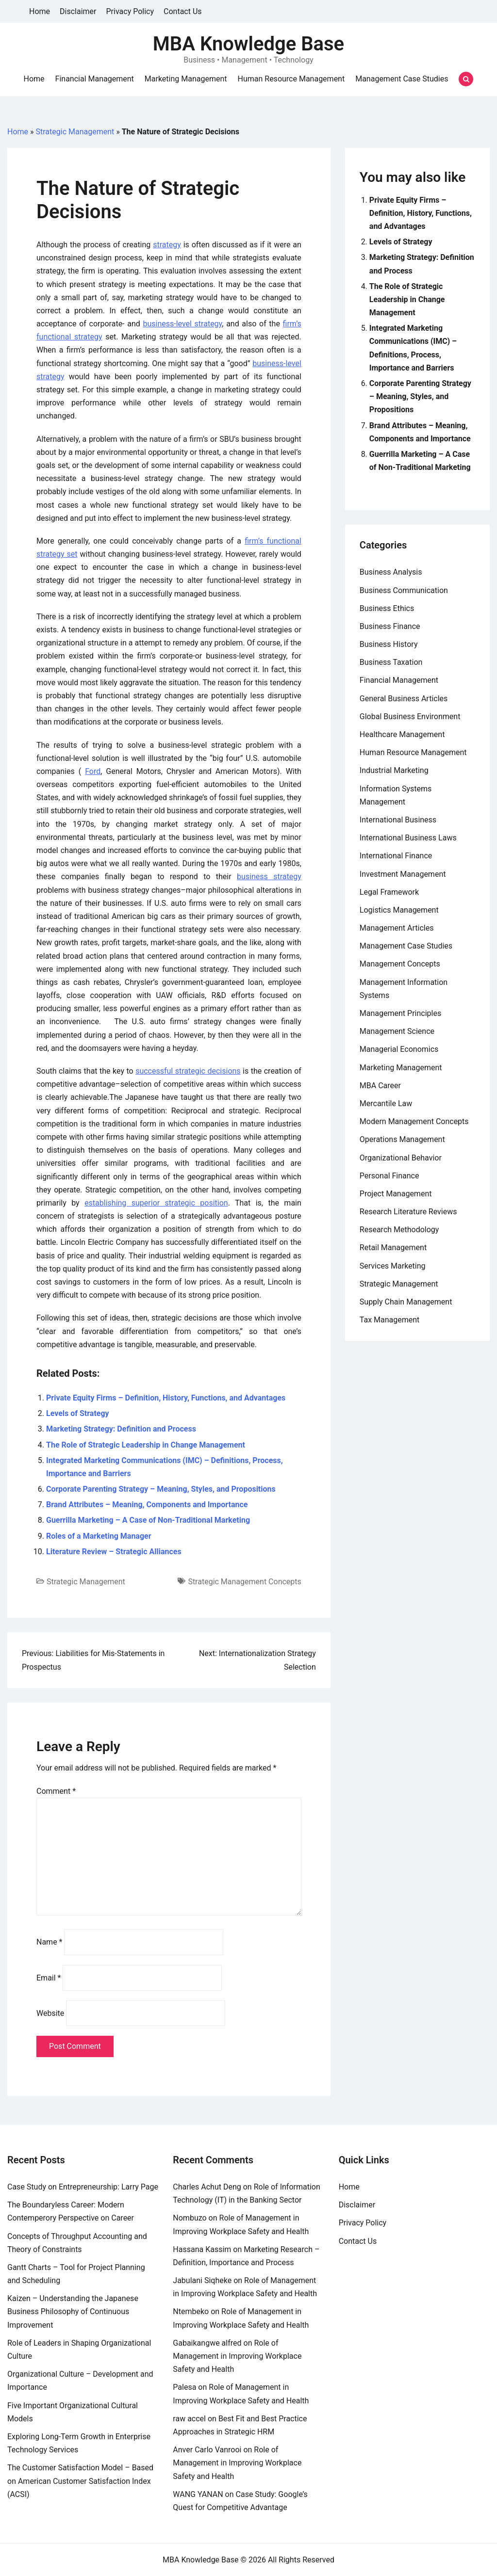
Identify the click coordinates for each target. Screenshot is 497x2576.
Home (39, 11)
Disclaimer (78, 11)
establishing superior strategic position (156, 1203)
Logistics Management (399, 910)
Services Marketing (393, 1266)
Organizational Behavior (401, 1157)
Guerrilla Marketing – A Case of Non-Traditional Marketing (148, 1520)
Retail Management (393, 1247)
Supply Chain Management (406, 1301)
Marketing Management (186, 78)
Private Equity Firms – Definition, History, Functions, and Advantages (165, 1397)
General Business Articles (404, 698)
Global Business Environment (410, 716)
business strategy (269, 876)
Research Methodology (399, 1229)
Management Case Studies (401, 78)
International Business (398, 819)
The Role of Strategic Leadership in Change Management (145, 1444)
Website (50, 2013)
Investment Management (403, 874)
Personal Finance (389, 1175)
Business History (389, 644)
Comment (56, 1791)
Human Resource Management (291, 78)
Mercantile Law (386, 1103)
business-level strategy (182, 323)
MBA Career (380, 1085)
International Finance (396, 855)
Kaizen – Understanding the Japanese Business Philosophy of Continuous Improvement (72, 2311)
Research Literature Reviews (408, 1211)
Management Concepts (400, 963)
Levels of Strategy (77, 1413)
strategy (167, 244)
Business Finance (390, 626)
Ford (92, 771)
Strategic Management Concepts (244, 1581)
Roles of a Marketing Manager (98, 1536)
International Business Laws (408, 837)
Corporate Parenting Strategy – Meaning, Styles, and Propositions (161, 1489)
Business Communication (404, 590)
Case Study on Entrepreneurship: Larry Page (82, 2186)
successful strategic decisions (187, 1071)
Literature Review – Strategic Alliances (114, 1551)
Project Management (396, 1193)
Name (49, 1942)
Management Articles (397, 928)
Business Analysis (391, 572)
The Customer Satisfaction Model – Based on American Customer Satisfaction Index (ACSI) (80, 2480)
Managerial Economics (399, 1049)
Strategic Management (75, 131)
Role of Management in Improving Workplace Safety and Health (237, 2356)
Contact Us (183, 11)
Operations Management (402, 1139)
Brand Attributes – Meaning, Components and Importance (147, 1504)
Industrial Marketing (394, 770)
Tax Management (390, 1319)
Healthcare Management (402, 734)
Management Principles (400, 1013)
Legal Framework (389, 892)
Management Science (397, 1031)
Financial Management (94, 78)
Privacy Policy (130, 11)
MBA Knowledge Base (248, 43)
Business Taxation (391, 662)
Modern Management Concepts (414, 1121)
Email (48, 1977)
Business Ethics (387, 608)
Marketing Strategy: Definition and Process (121, 1428)
